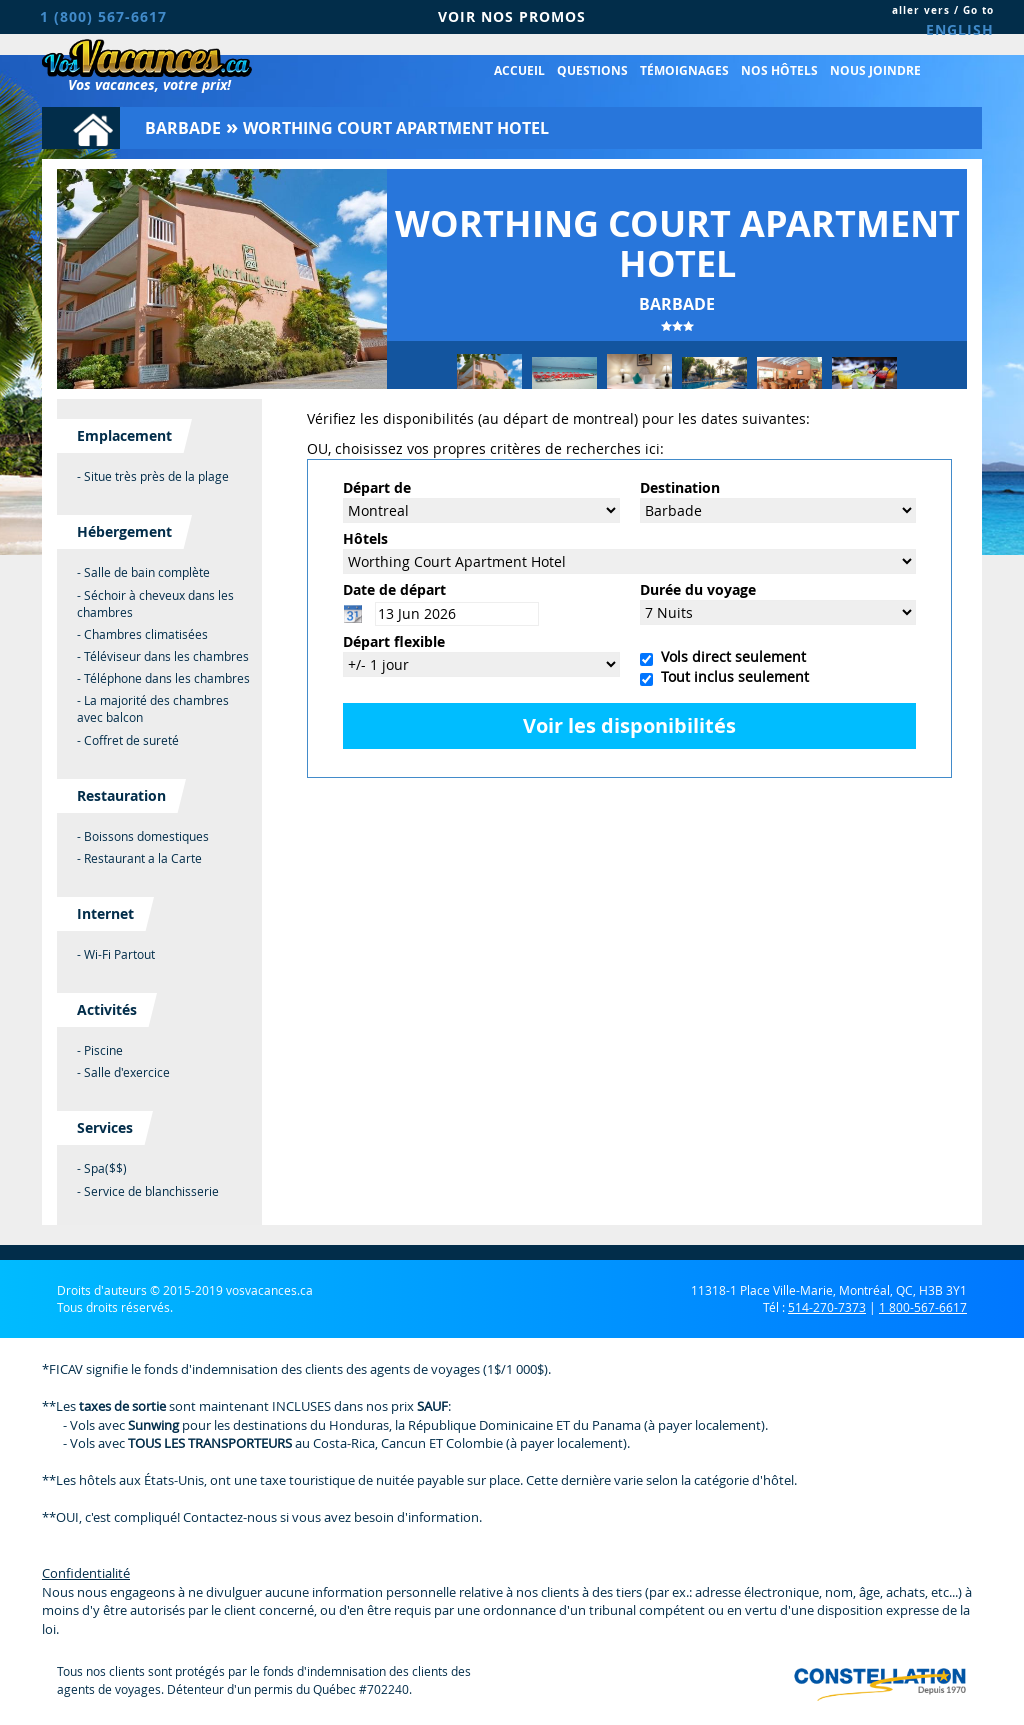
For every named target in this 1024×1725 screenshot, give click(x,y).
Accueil (519, 70)
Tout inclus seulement (731, 676)
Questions (592, 70)
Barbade (183, 128)
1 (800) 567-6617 (103, 16)
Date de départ (394, 589)
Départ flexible (394, 641)
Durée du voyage (698, 589)
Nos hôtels (779, 70)
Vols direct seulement (729, 656)
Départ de (377, 487)
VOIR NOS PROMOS (512, 16)
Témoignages (684, 70)
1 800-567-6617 (923, 1307)
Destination (680, 487)
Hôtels (365, 538)
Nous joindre (875, 70)
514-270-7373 (827, 1307)
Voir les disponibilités (629, 725)
